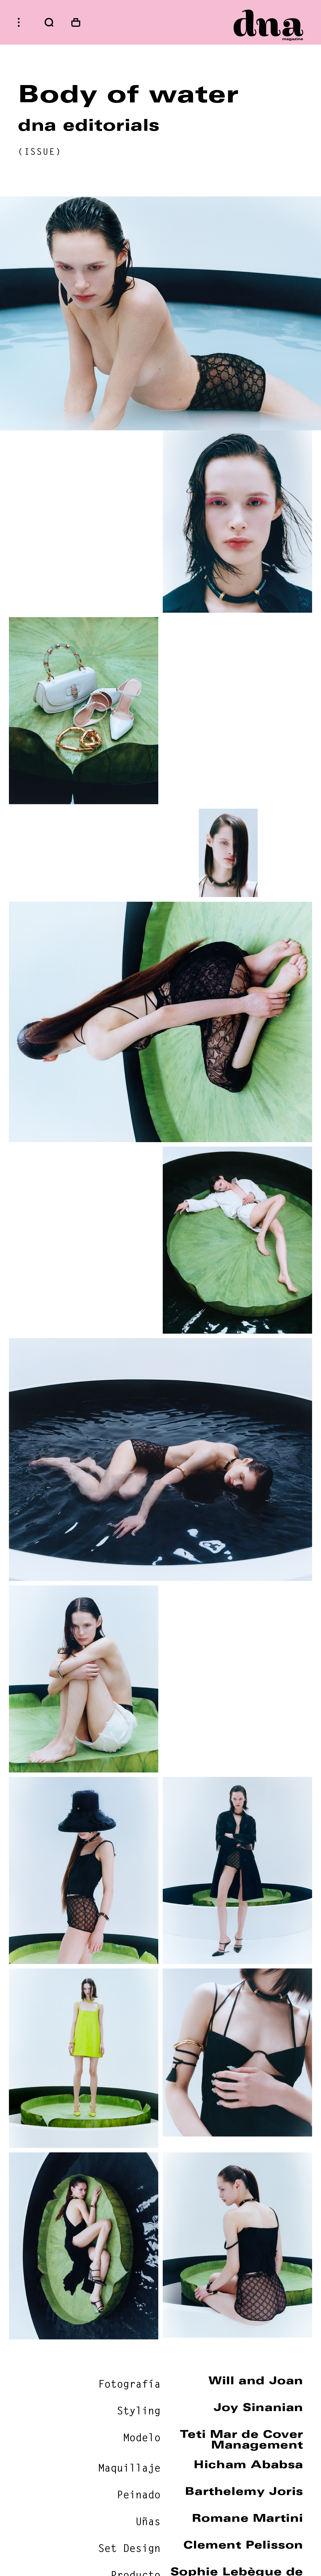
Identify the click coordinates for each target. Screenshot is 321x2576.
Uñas (148, 2521)
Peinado (138, 2494)
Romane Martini (247, 2518)
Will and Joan (255, 2380)
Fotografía (129, 2384)
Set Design (129, 2548)
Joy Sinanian (258, 2407)
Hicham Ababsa (248, 2464)
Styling (138, 2411)
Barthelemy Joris (244, 2491)
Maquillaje (129, 2468)
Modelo (141, 2437)
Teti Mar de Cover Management (241, 2439)
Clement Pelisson (243, 2544)
